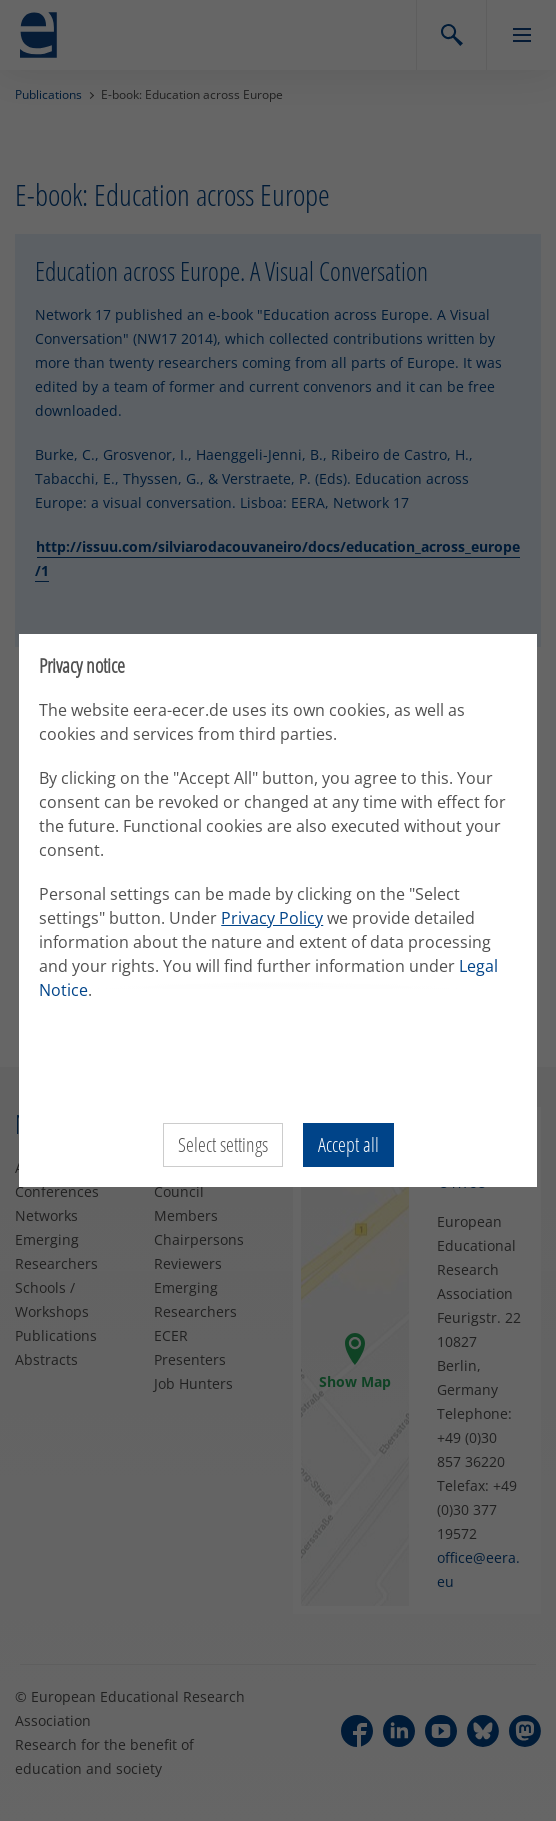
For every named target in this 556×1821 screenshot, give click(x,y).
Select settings (223, 1144)
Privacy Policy (273, 918)
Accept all (348, 1144)
